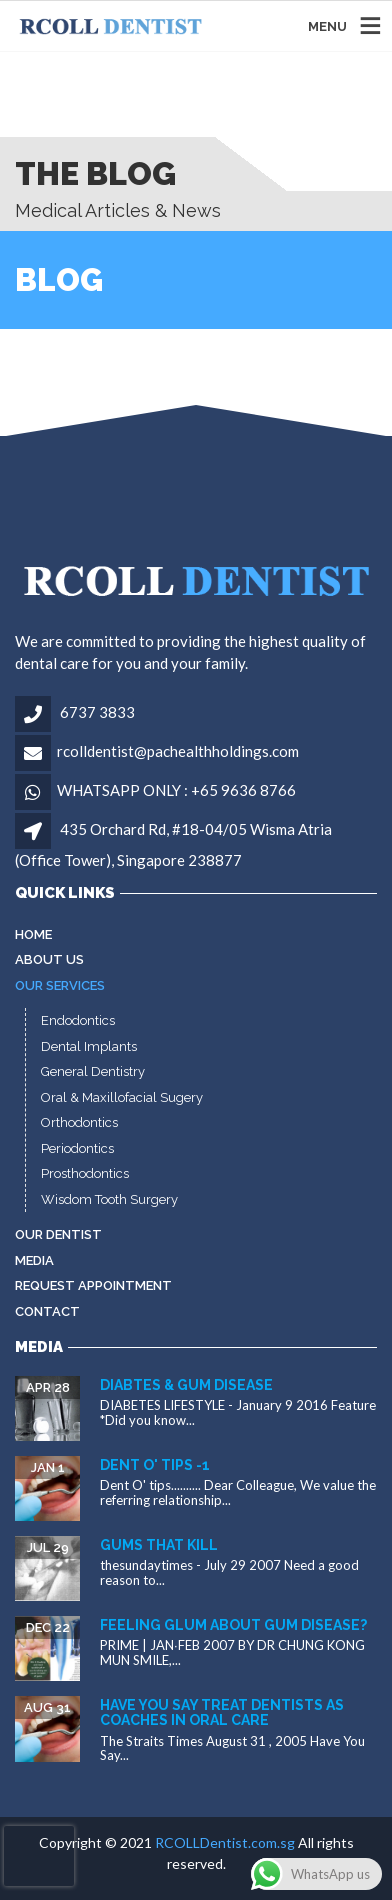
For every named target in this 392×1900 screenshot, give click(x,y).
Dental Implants (89, 1046)
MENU (327, 25)
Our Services (60, 985)
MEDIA (34, 1260)
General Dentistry (93, 1071)
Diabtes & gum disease (186, 1385)
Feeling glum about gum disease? (233, 1625)
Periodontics (77, 1148)
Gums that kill (159, 1545)
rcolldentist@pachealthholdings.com (178, 751)
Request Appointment (93, 1285)
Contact (47, 1311)
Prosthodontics (85, 1173)
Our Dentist (58, 1234)
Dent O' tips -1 (155, 1465)
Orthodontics (79, 1122)
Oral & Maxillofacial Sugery (122, 1097)
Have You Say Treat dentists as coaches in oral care (222, 1712)
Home (33, 934)
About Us (49, 959)
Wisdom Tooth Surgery (109, 1199)
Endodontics (78, 1020)
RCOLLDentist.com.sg (225, 1842)
